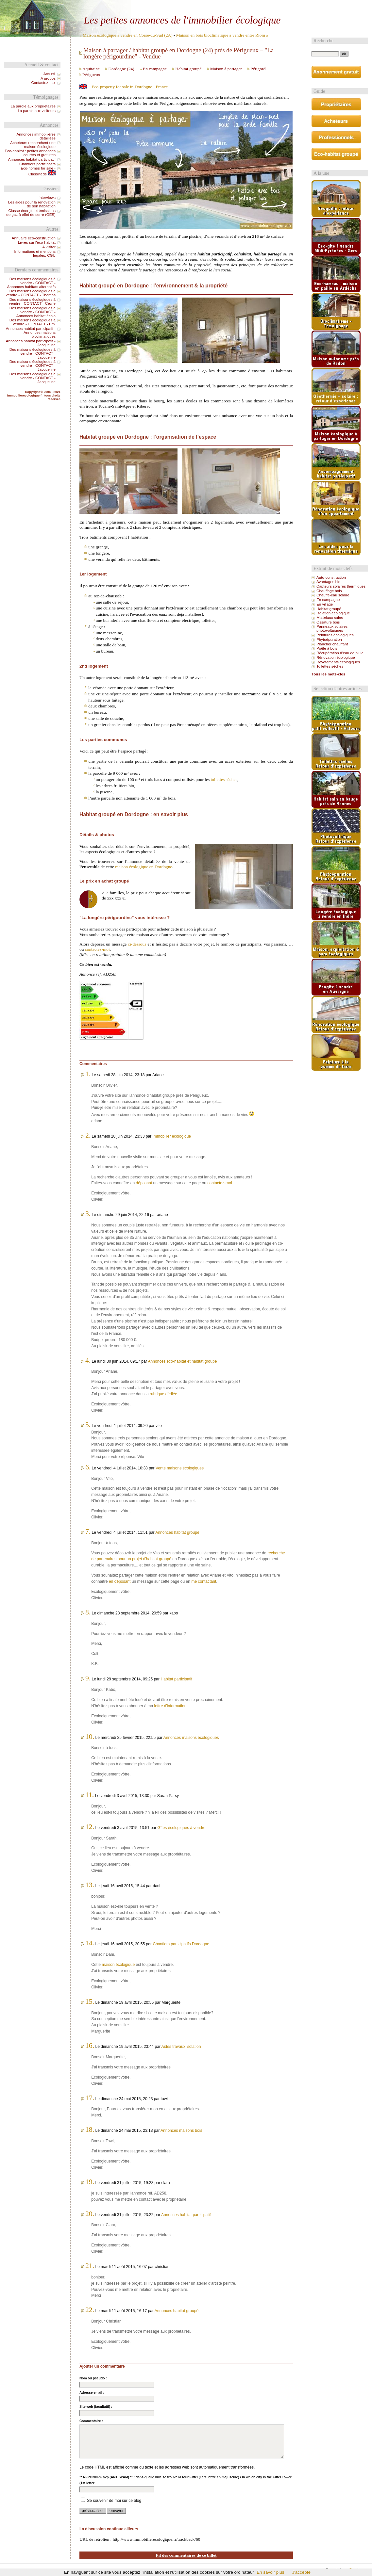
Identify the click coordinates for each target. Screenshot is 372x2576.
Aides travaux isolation (181, 2046)
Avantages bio (328, 582)
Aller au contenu (162, 6)
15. (89, 2001)
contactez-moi (97, 949)
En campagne (155, 68)
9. (88, 1678)
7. (88, 1531)
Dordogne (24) (121, 68)
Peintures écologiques (335, 635)
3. (88, 1214)
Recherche (323, 40)
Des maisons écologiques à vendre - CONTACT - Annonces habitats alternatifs (31, 283)
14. (89, 1943)
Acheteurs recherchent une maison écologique (33, 145)
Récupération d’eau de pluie (340, 653)
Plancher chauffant (332, 644)
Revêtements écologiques (338, 662)
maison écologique (118, 1964)
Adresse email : (91, 2392)
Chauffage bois (329, 591)
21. (89, 2266)
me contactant (203, 1581)
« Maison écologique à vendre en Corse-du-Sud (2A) (126, 35)
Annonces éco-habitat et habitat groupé (182, 1361)
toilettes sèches (224, 779)
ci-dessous (137, 944)
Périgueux (91, 74)
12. (89, 1827)
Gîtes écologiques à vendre (182, 1827)
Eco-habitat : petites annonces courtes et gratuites (30, 153)
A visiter (48, 247)
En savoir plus (270, 2572)
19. (89, 2182)
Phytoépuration (329, 639)
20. (89, 2214)
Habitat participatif (176, 1679)
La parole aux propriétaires (33, 106)
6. (88, 1467)
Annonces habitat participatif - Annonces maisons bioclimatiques (31, 332)
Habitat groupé (188, 68)
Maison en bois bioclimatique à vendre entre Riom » (222, 35)
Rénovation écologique (335, 657)
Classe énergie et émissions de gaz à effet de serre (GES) (31, 213)
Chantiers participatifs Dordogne (181, 1944)
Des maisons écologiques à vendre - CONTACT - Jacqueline (32, 353)
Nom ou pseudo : (93, 2378)
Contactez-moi (43, 83)
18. (89, 2129)
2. (88, 1135)
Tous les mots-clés (328, 674)
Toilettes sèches (329, 666)
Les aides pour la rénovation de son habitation (32, 204)
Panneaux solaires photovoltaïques (331, 628)
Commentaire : (91, 2421)
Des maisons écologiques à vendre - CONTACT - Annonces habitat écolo (32, 312)
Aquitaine (91, 68)
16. (89, 2045)
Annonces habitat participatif (186, 2214)
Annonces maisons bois (181, 2130)
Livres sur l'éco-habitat (37, 242)
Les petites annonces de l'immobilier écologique (182, 20)
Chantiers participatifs (37, 164)
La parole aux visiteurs (37, 111)
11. (89, 1795)
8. (88, 1612)
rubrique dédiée (163, 1394)
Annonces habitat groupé (177, 1532)
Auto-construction (331, 577)
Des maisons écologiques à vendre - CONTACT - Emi (32, 322)
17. (89, 2098)
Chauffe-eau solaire (332, 595)
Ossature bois (328, 622)
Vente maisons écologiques (180, 1468)
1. (88, 1074)
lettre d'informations (171, 1706)
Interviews (47, 198)
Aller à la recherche (221, 6)
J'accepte (301, 2572)
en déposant (120, 1581)
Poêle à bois (326, 648)
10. (89, 1737)
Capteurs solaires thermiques (340, 586)
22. (89, 2310)
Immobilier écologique (172, 1136)
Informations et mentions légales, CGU (34, 253)
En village (324, 604)
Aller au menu (190, 6)
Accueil (49, 74)
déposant (144, 1183)
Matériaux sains (329, 618)
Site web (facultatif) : (95, 2406)
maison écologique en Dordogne (143, 866)
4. (88, 1360)
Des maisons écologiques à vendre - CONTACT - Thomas (31, 293)
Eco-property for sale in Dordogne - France (130, 86)
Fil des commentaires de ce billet (186, 2555)
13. (89, 1885)
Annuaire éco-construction (34, 238)
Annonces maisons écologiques (191, 1737)
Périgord (257, 68)
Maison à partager (226, 68)
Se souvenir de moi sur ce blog (114, 2500)
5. (88, 1425)
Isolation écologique (333, 613)
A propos (48, 78)
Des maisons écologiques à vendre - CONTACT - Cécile (32, 301)
